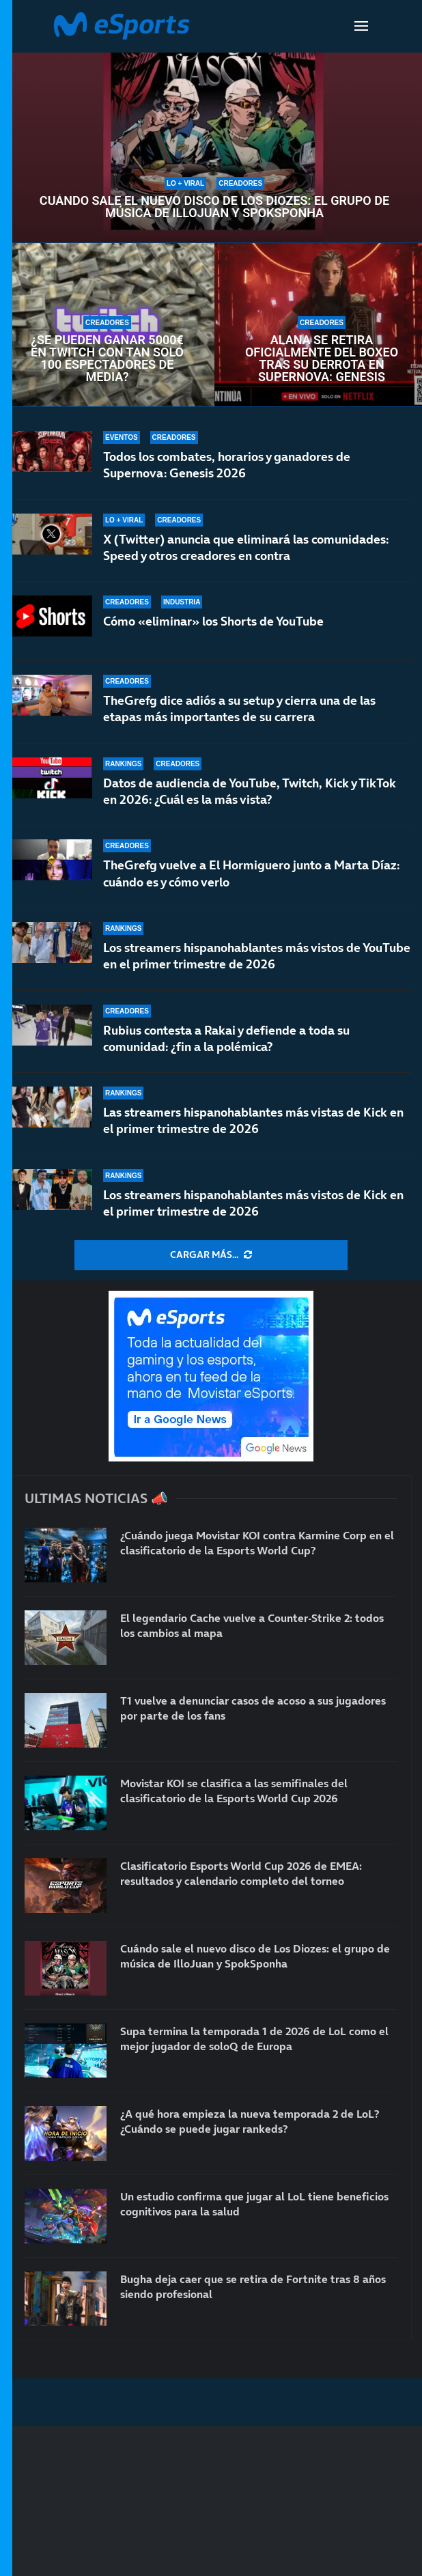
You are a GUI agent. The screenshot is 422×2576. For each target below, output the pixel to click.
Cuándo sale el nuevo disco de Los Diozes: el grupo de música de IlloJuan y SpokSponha (214, 207)
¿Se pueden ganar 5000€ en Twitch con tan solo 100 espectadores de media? (107, 358)
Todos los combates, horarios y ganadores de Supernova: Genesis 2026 (226, 464)
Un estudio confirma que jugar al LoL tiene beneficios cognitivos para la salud (254, 2204)
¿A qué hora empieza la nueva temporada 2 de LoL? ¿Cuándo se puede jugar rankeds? (249, 2121)
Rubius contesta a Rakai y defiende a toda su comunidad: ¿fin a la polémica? (226, 1038)
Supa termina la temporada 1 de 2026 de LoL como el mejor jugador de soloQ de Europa (254, 2039)
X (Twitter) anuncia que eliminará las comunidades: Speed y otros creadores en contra (246, 547)
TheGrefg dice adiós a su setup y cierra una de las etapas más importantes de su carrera (239, 708)
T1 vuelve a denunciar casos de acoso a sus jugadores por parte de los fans (253, 1708)
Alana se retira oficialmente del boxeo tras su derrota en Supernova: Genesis (321, 358)
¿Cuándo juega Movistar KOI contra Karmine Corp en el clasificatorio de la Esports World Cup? (257, 1543)
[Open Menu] (361, 26)
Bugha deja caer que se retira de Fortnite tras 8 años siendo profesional (253, 2286)
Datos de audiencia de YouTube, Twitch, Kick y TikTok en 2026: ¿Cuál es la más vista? (249, 791)
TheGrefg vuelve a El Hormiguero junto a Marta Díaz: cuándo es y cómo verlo (251, 873)
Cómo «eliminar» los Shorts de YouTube (213, 621)
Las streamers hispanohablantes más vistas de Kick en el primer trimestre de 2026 (253, 1120)
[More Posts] (211, 1255)
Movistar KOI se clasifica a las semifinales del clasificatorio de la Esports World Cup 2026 (234, 1791)
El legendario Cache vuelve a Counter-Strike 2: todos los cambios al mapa (252, 1625)
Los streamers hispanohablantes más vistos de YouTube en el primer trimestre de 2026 (256, 955)
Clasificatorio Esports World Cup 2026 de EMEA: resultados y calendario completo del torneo (241, 1873)
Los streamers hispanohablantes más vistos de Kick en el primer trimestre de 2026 (253, 1203)
